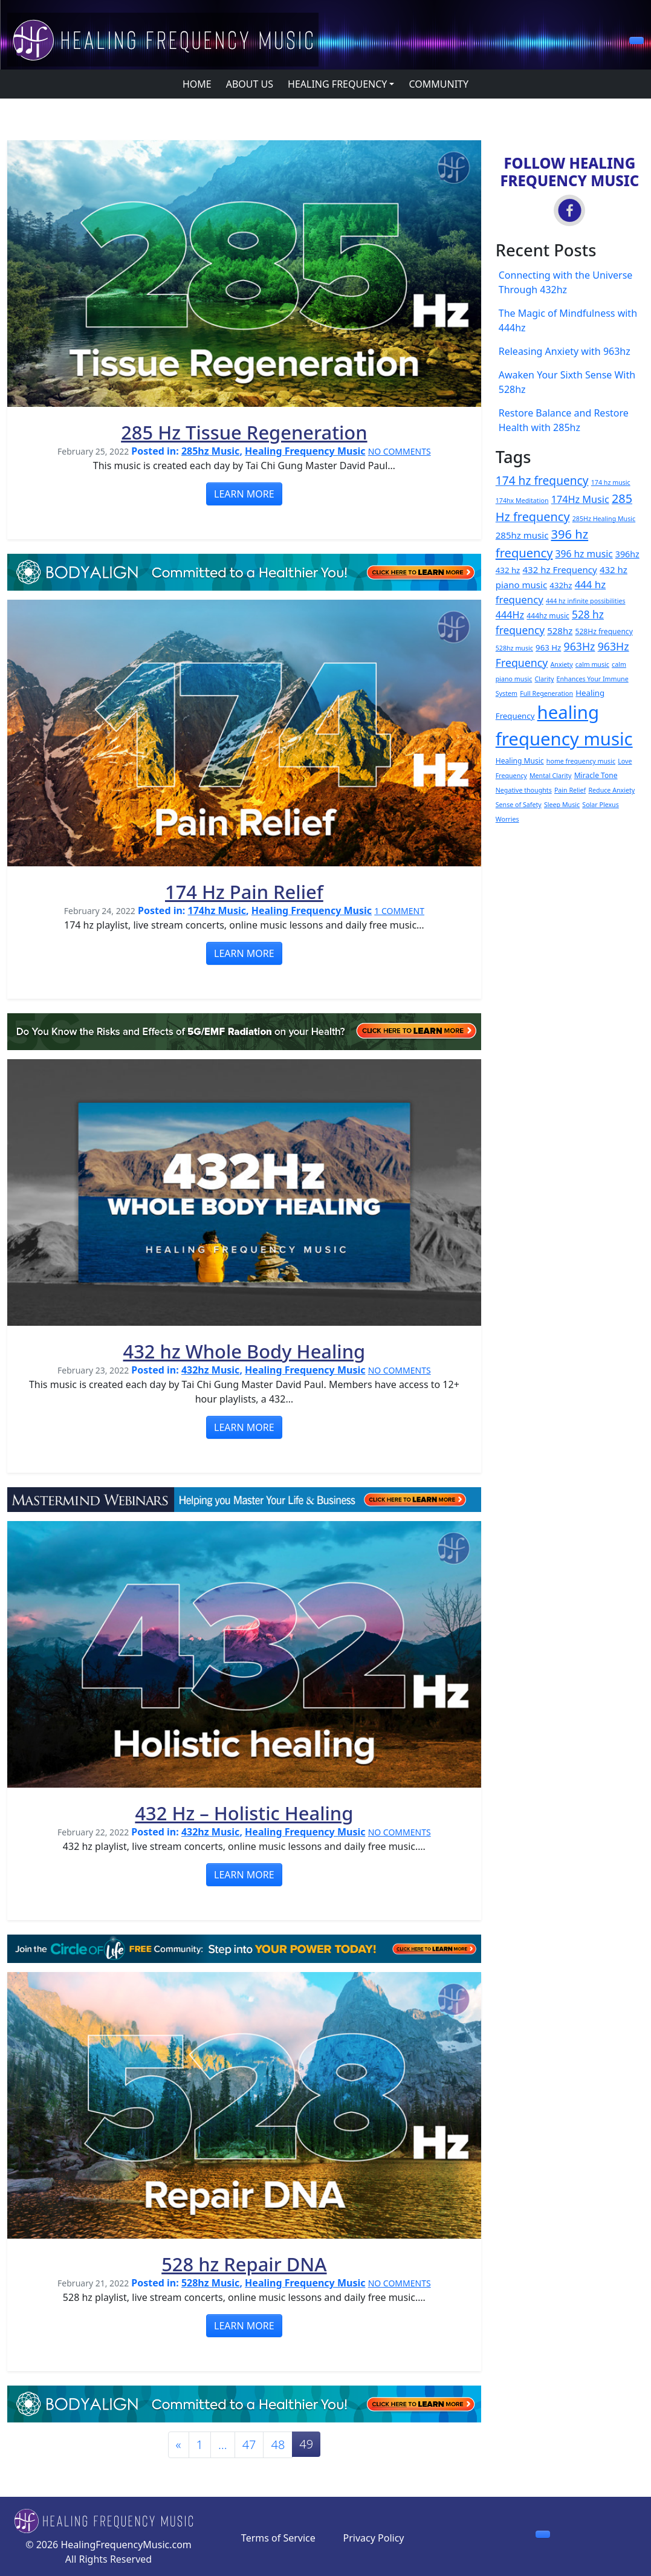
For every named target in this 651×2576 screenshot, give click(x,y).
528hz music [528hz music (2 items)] (514, 648)
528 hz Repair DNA (243, 2264)
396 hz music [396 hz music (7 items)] (584, 553)
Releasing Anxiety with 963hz (564, 351)
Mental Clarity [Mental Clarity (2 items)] (551, 775)
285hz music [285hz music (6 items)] (522, 535)
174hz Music (217, 910)
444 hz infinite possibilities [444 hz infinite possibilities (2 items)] (586, 601)
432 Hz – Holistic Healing (244, 1813)
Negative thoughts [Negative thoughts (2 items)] (524, 790)
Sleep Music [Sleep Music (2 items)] (562, 804)
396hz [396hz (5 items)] (627, 554)
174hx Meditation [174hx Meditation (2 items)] (522, 500)
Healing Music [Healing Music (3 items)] (520, 761)
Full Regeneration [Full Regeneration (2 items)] (546, 693)
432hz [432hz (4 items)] (560, 585)
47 (249, 2444)
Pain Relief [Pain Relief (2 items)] (570, 790)
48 (278, 2444)
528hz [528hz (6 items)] (559, 631)
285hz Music (210, 451)
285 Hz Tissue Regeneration (244, 432)
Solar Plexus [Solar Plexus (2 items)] (600, 804)
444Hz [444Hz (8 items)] (510, 614)
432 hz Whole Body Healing (244, 1351)
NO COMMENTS (399, 451)
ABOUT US (249, 84)
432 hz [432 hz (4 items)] (508, 570)
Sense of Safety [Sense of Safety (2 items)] (519, 804)
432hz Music (210, 1370)
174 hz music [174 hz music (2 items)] (610, 482)
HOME (197, 84)
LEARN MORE (244, 494)
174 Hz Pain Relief (244, 891)
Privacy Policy (373, 2538)
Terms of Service (278, 2538)
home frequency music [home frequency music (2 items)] (580, 761)
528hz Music (210, 2282)
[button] (636, 40)
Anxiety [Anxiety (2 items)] (562, 664)
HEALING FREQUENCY (337, 84)
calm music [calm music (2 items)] (592, 664)
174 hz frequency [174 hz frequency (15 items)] (542, 480)
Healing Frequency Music (305, 451)
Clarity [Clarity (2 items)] (544, 679)
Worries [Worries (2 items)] (507, 819)
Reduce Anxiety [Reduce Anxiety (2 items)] (611, 790)
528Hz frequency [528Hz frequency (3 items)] (603, 631)
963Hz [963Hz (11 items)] (579, 646)
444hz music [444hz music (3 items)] (547, 616)
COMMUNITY (438, 84)
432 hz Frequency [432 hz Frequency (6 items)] (560, 569)
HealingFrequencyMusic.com (125, 2544)
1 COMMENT (399, 911)
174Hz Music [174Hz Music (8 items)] (580, 499)
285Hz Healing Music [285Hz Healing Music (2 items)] (603, 518)
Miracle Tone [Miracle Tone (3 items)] (596, 775)
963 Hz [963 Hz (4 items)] (548, 647)
